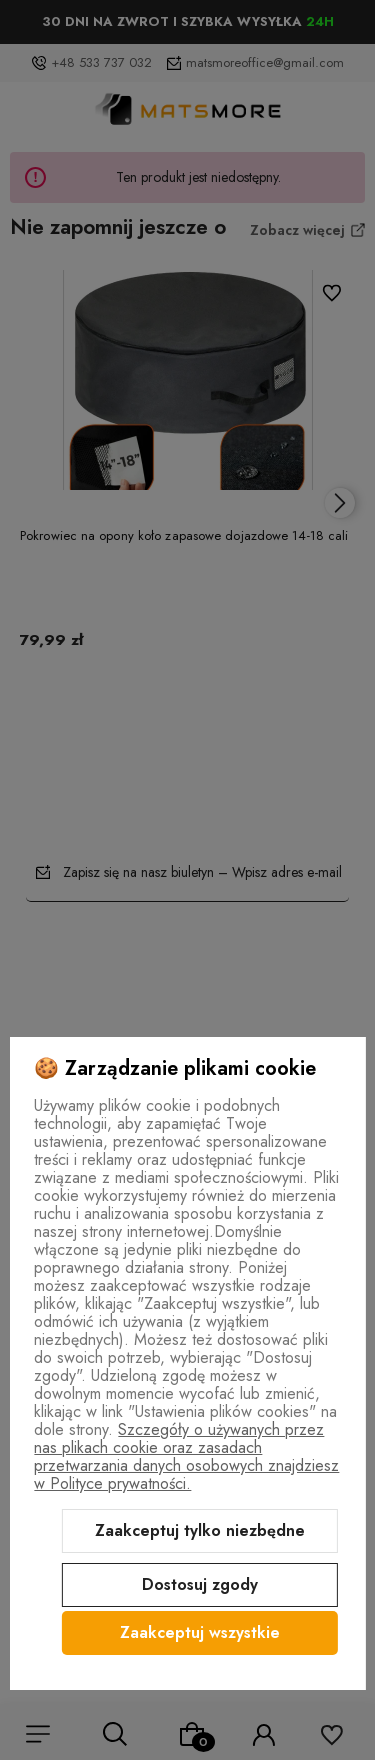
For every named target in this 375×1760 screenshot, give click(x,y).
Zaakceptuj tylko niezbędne (200, 1530)
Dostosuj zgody (200, 1584)
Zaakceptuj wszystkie (200, 1632)
